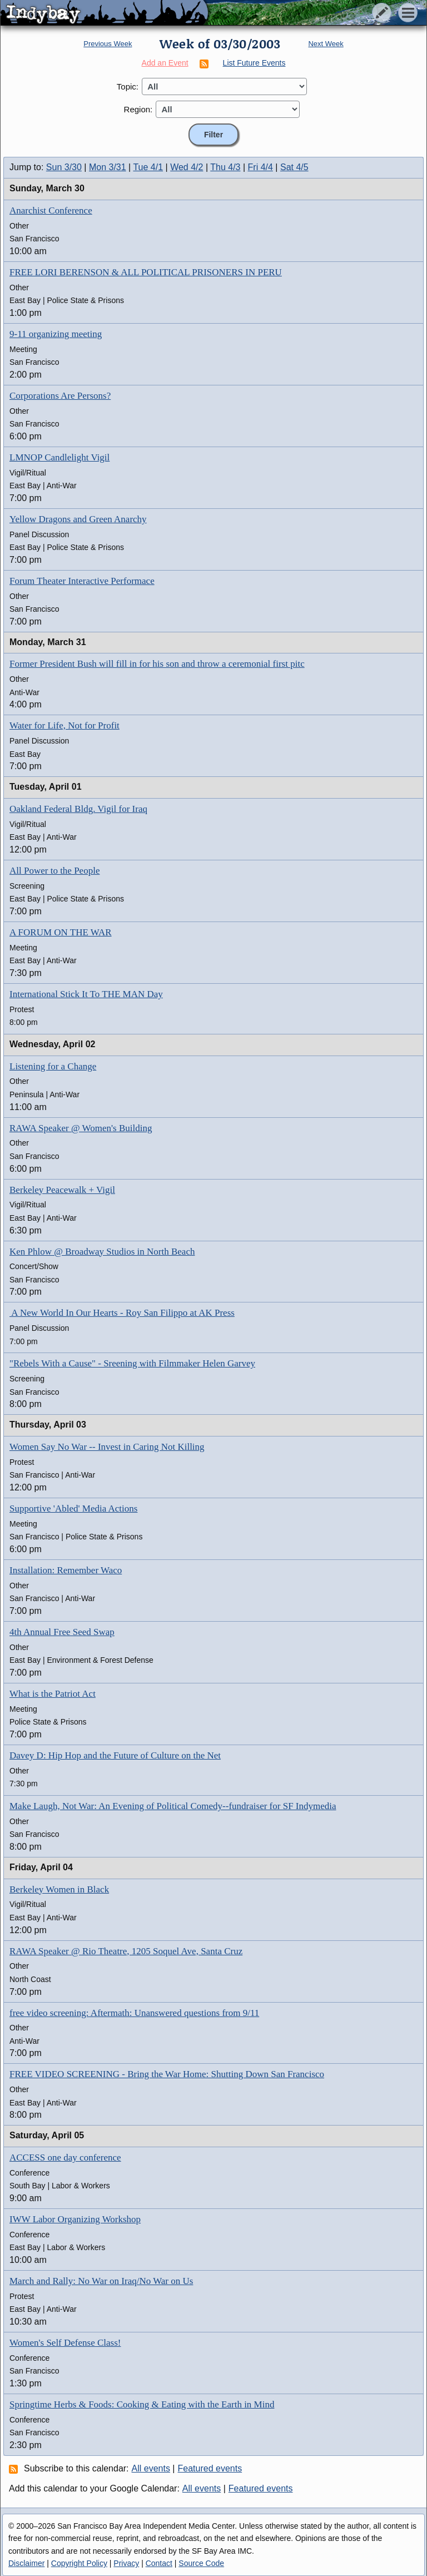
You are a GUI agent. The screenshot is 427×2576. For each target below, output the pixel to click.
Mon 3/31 (107, 167)
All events (151, 2468)
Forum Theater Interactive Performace (82, 581)
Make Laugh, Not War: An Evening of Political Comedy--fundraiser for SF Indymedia (172, 1806)
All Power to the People (54, 870)
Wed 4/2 (186, 167)
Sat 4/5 (294, 167)
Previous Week (107, 43)
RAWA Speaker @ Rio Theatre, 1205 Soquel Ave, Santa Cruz (125, 1951)
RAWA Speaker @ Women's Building (80, 1128)
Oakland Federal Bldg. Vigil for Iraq (78, 809)
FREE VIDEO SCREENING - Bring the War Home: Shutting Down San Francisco (166, 2074)
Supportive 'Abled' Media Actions (73, 1508)
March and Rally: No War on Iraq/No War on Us (101, 2281)
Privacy (126, 2563)
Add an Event (165, 62)
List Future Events (254, 62)
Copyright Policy (79, 2563)
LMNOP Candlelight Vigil (59, 457)
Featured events (210, 2468)
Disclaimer (26, 2563)
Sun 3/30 (64, 167)
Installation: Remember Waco (65, 1570)
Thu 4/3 (225, 167)
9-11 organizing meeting (55, 334)
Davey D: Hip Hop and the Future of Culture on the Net (115, 1755)
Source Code (201, 2563)
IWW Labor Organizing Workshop (75, 2219)
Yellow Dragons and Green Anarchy (78, 519)
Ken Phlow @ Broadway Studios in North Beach (102, 1251)
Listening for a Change (52, 1066)
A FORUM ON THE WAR (60, 932)
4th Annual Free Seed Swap (62, 1632)
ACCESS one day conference (65, 2157)
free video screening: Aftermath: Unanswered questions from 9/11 (134, 2013)
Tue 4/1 (148, 167)
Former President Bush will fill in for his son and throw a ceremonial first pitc (157, 663)
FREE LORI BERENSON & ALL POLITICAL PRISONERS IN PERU (145, 272)
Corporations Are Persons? (60, 395)
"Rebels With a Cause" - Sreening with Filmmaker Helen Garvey (132, 1363)
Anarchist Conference (50, 210)
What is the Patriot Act (52, 1693)
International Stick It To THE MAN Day (86, 994)
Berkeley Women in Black (59, 1889)
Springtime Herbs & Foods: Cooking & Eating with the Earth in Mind (141, 2404)
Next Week (325, 43)
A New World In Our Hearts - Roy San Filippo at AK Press (122, 1312)
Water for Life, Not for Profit (64, 725)
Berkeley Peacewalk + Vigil (62, 1190)
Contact (159, 2563)
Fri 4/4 (260, 167)
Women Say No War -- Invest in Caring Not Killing (107, 1446)
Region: (138, 109)
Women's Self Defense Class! (65, 2342)
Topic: (127, 86)
